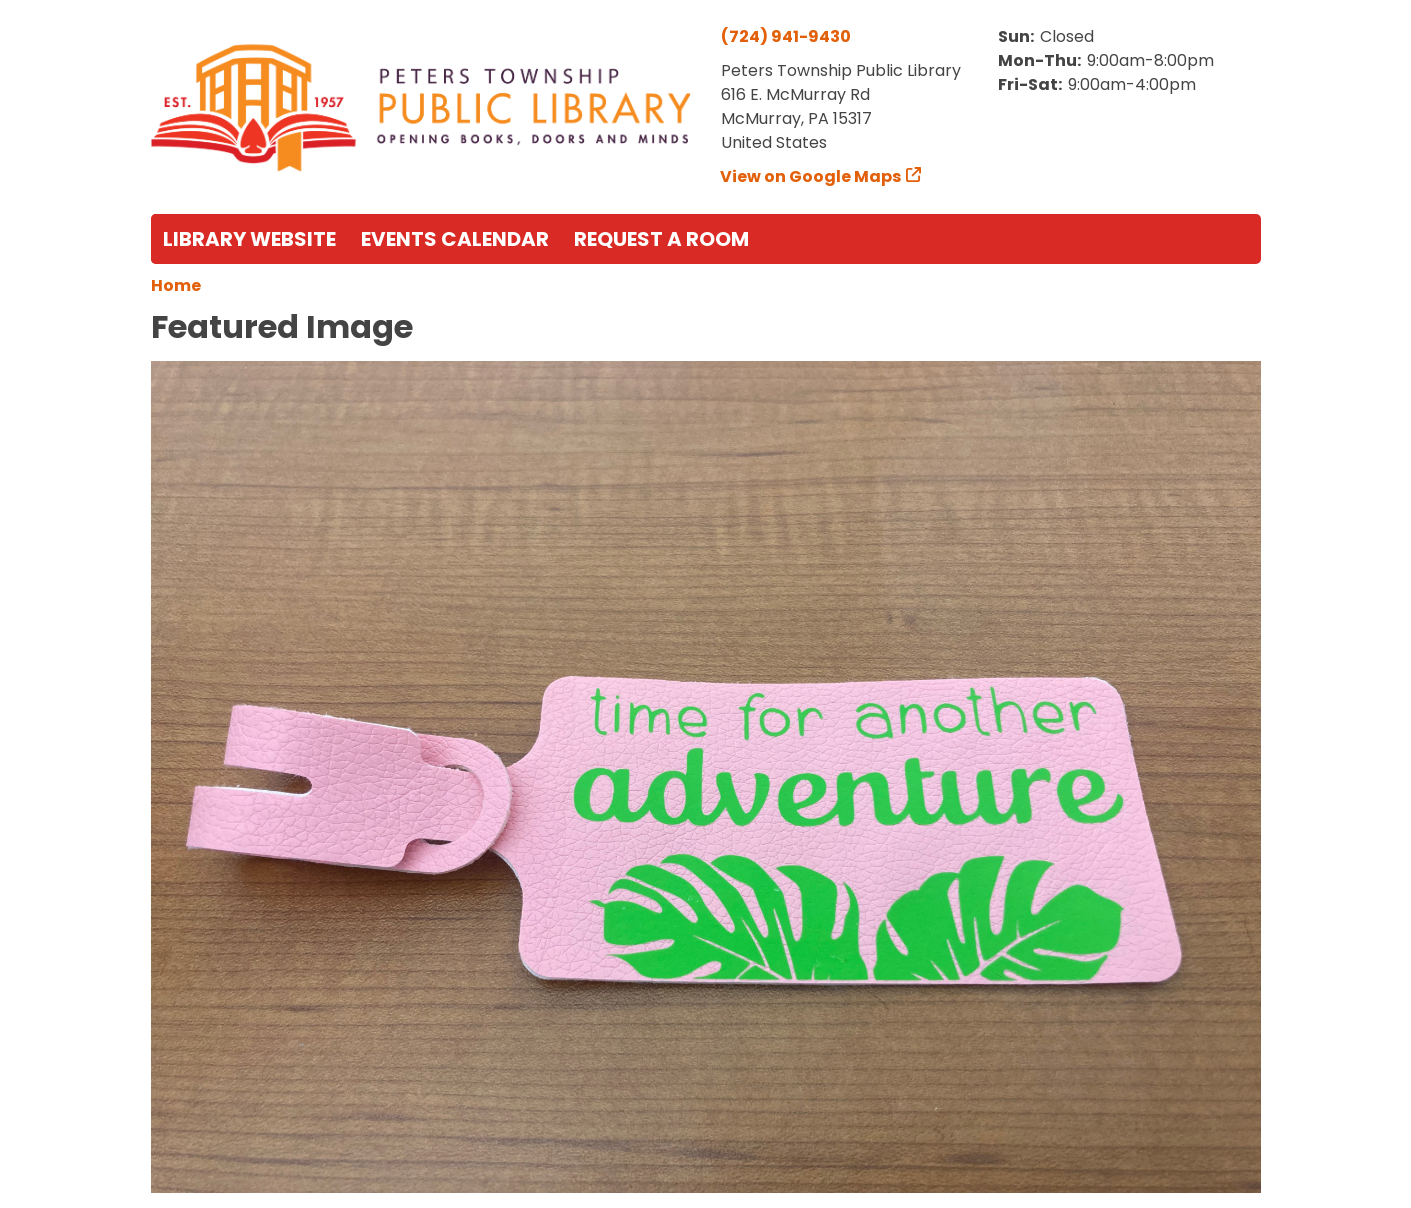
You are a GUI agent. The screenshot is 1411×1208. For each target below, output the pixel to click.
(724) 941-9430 (786, 36)
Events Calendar (455, 239)
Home (176, 285)
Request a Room (661, 239)
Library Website (249, 239)
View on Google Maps (811, 176)
